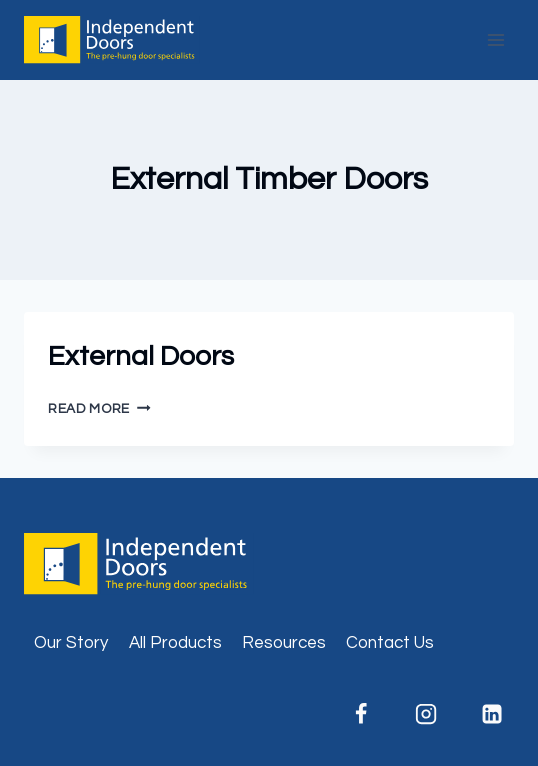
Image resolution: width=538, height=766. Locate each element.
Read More (99, 409)
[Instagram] (426, 714)
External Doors (141, 356)
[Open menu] (495, 39)
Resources (284, 643)
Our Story (71, 643)
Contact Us (390, 643)
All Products (175, 643)
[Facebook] (361, 714)
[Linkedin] (492, 714)
